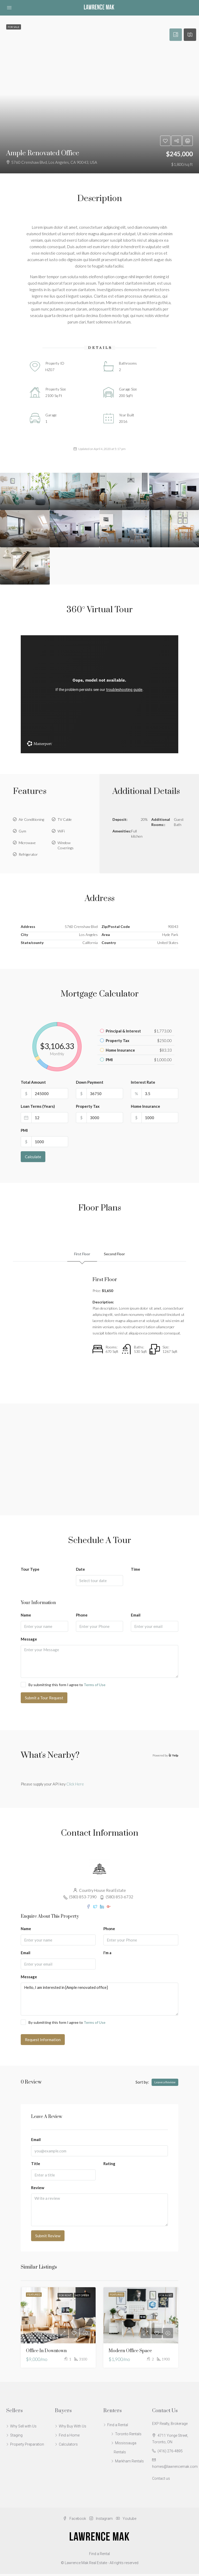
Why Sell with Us (23, 2428)
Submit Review (47, 2238)
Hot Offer (82, 2297)
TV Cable (65, 819)
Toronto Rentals (128, 2436)
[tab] (175, 34)
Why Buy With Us (72, 2428)
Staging (16, 2437)
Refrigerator (28, 854)
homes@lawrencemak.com (175, 2469)
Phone (82, 1617)
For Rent (65, 2297)
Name (26, 1617)
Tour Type (30, 1571)
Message (29, 1641)
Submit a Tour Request (44, 1699)
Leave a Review (164, 2084)
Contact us (161, 2480)
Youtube (126, 2521)
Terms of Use (94, 1687)
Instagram (101, 2521)
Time (135, 1571)
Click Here (75, 1786)
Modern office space (130, 2353)
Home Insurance (145, 1106)
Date (80, 1571)
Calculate (33, 1156)
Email (135, 1617)
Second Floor (115, 1255)
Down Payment (89, 1082)
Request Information (43, 2041)
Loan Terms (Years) (38, 1106)
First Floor (81, 1255)
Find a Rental (117, 2427)
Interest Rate (143, 1082)
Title (35, 2165)
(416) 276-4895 (170, 2453)
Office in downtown (46, 2353)
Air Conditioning (31, 819)
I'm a (107, 1954)
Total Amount (33, 1082)
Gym (22, 831)
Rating (109, 2165)
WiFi (61, 831)
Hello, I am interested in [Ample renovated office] (99, 2001)
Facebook (75, 2521)
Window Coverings (66, 845)
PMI (24, 1130)
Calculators (68, 2446)
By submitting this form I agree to (63, 1686)
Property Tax (88, 1106)
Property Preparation (27, 2446)
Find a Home (69, 2437)
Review (37, 2189)
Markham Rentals (129, 2463)
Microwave (27, 842)
